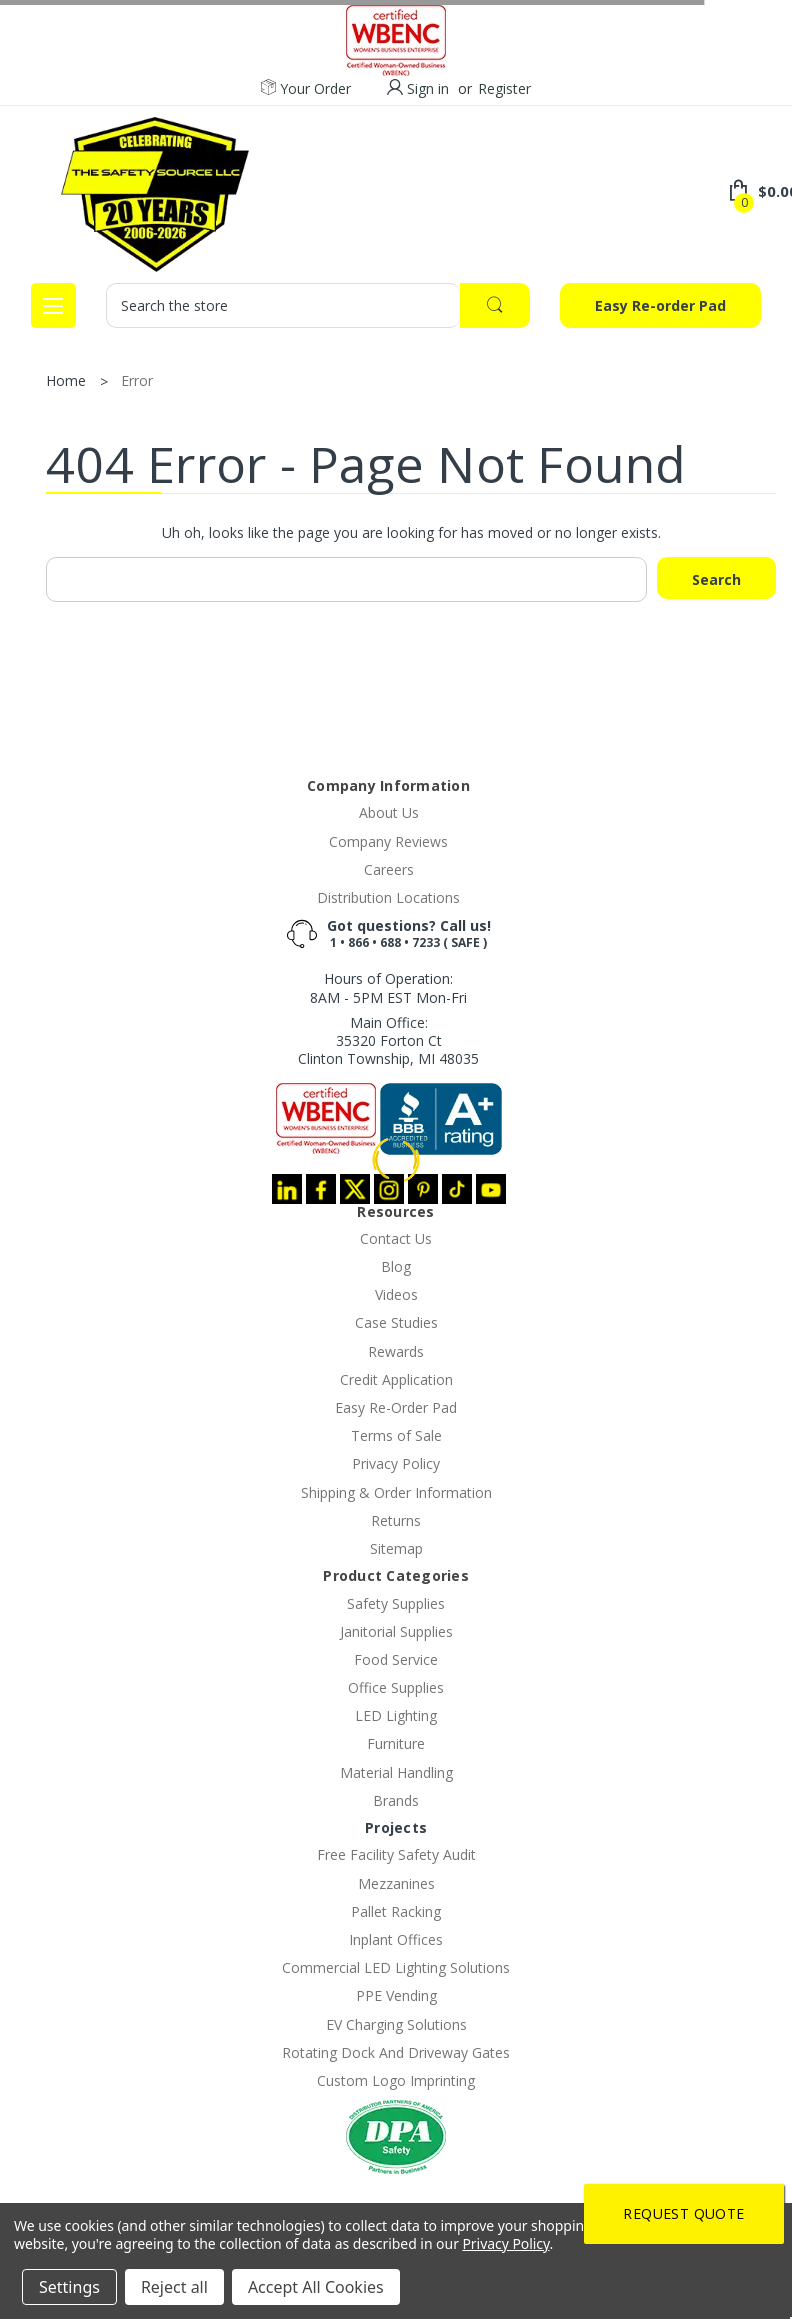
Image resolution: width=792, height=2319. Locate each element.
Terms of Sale (396, 1435)
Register (504, 88)
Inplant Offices (396, 1939)
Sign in (428, 88)
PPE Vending (396, 1995)
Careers (389, 869)
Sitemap (396, 1548)
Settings (69, 2287)
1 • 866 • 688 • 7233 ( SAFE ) (408, 942)
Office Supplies (396, 1687)
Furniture (396, 1743)
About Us (389, 812)
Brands (396, 1800)
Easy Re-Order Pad (396, 1407)
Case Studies (396, 1322)
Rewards (396, 1351)
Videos (396, 1294)
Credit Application (396, 1379)
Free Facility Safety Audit (396, 1854)
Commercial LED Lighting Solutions (396, 1967)
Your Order (306, 89)
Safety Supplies (396, 1603)
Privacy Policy (396, 1463)
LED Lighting (396, 1715)
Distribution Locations (388, 897)
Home (66, 380)
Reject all (174, 2287)
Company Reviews (388, 841)
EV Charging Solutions (396, 2024)
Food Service (396, 1659)
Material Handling (396, 1772)
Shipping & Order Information (396, 1492)
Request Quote (683, 2213)
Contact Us (396, 1238)
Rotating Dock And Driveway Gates (396, 2052)
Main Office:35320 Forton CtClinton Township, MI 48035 (388, 1040)
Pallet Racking (396, 1911)
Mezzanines (396, 1883)
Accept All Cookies (316, 2287)
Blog (396, 1266)
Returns (396, 1520)
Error (137, 380)
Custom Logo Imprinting (396, 2080)
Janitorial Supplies (396, 1631)
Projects (396, 1827)
